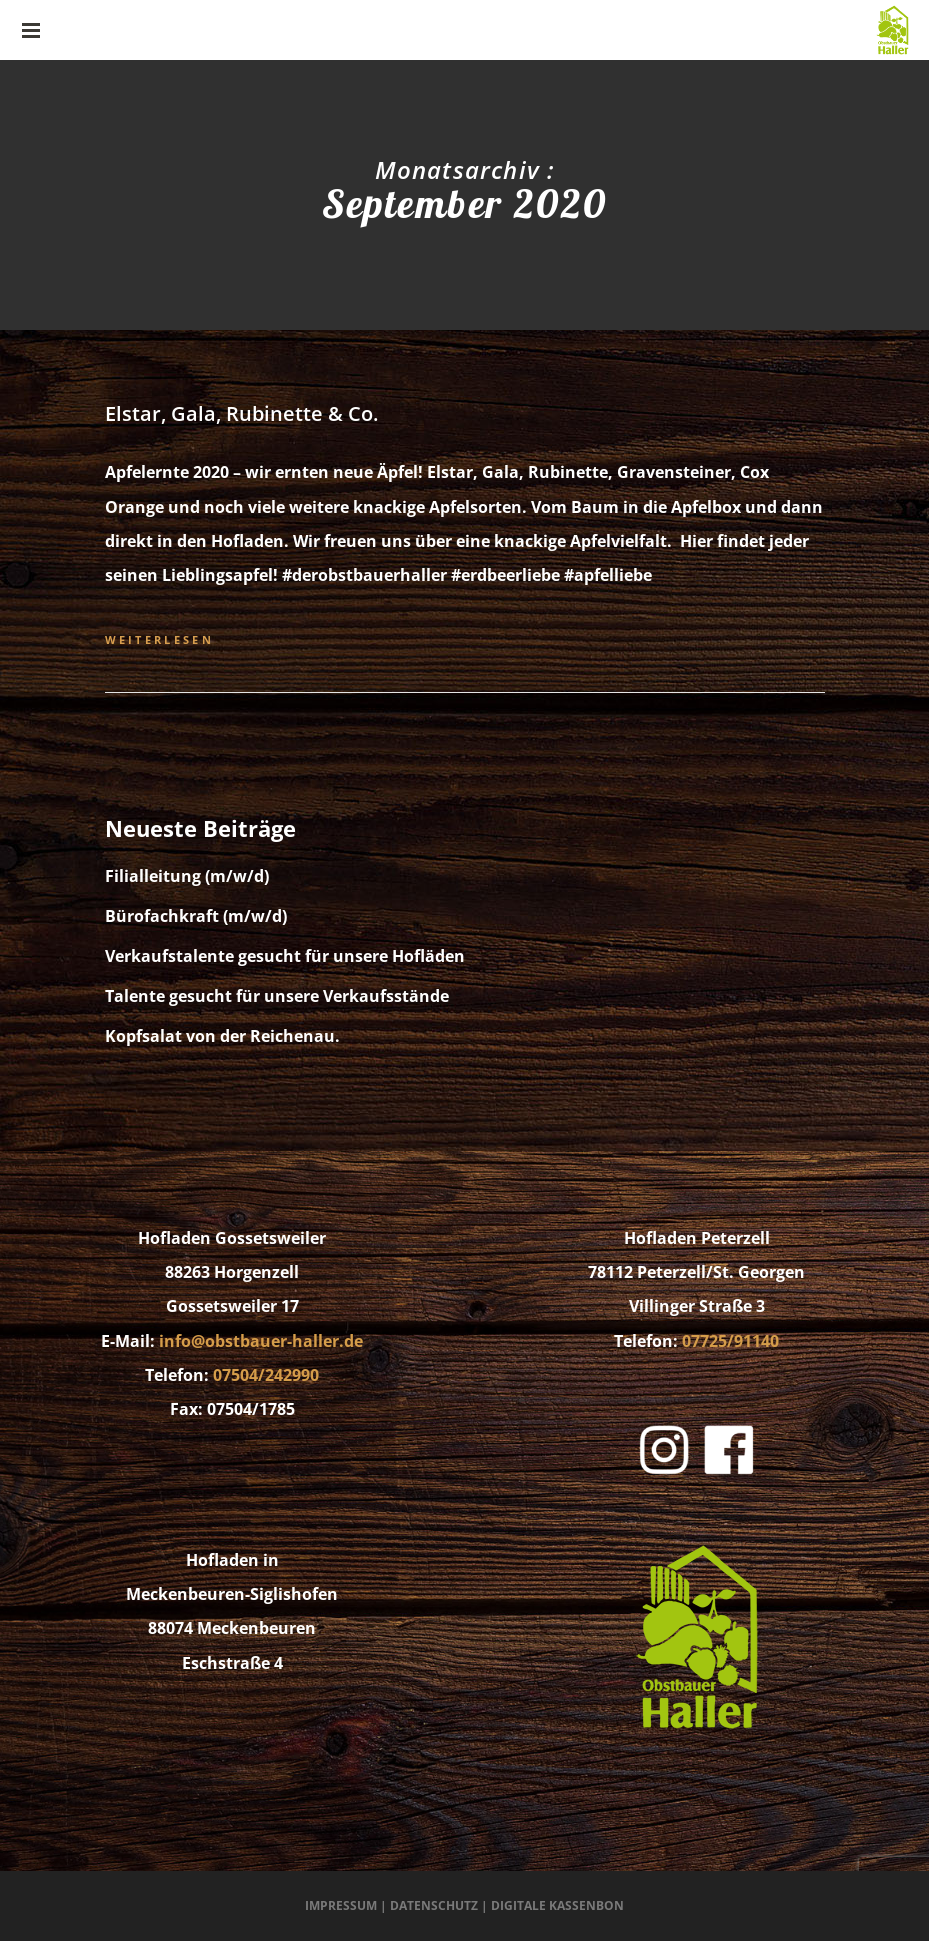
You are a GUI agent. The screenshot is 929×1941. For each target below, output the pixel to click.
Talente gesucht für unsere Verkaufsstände (277, 996)
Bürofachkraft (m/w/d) (196, 916)
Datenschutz (434, 1905)
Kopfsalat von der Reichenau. (222, 1036)
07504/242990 (266, 1375)
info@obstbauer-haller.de (261, 1341)
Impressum (341, 1905)
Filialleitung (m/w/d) (187, 876)
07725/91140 (730, 1341)
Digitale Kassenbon (557, 1905)
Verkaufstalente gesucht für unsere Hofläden (285, 956)
